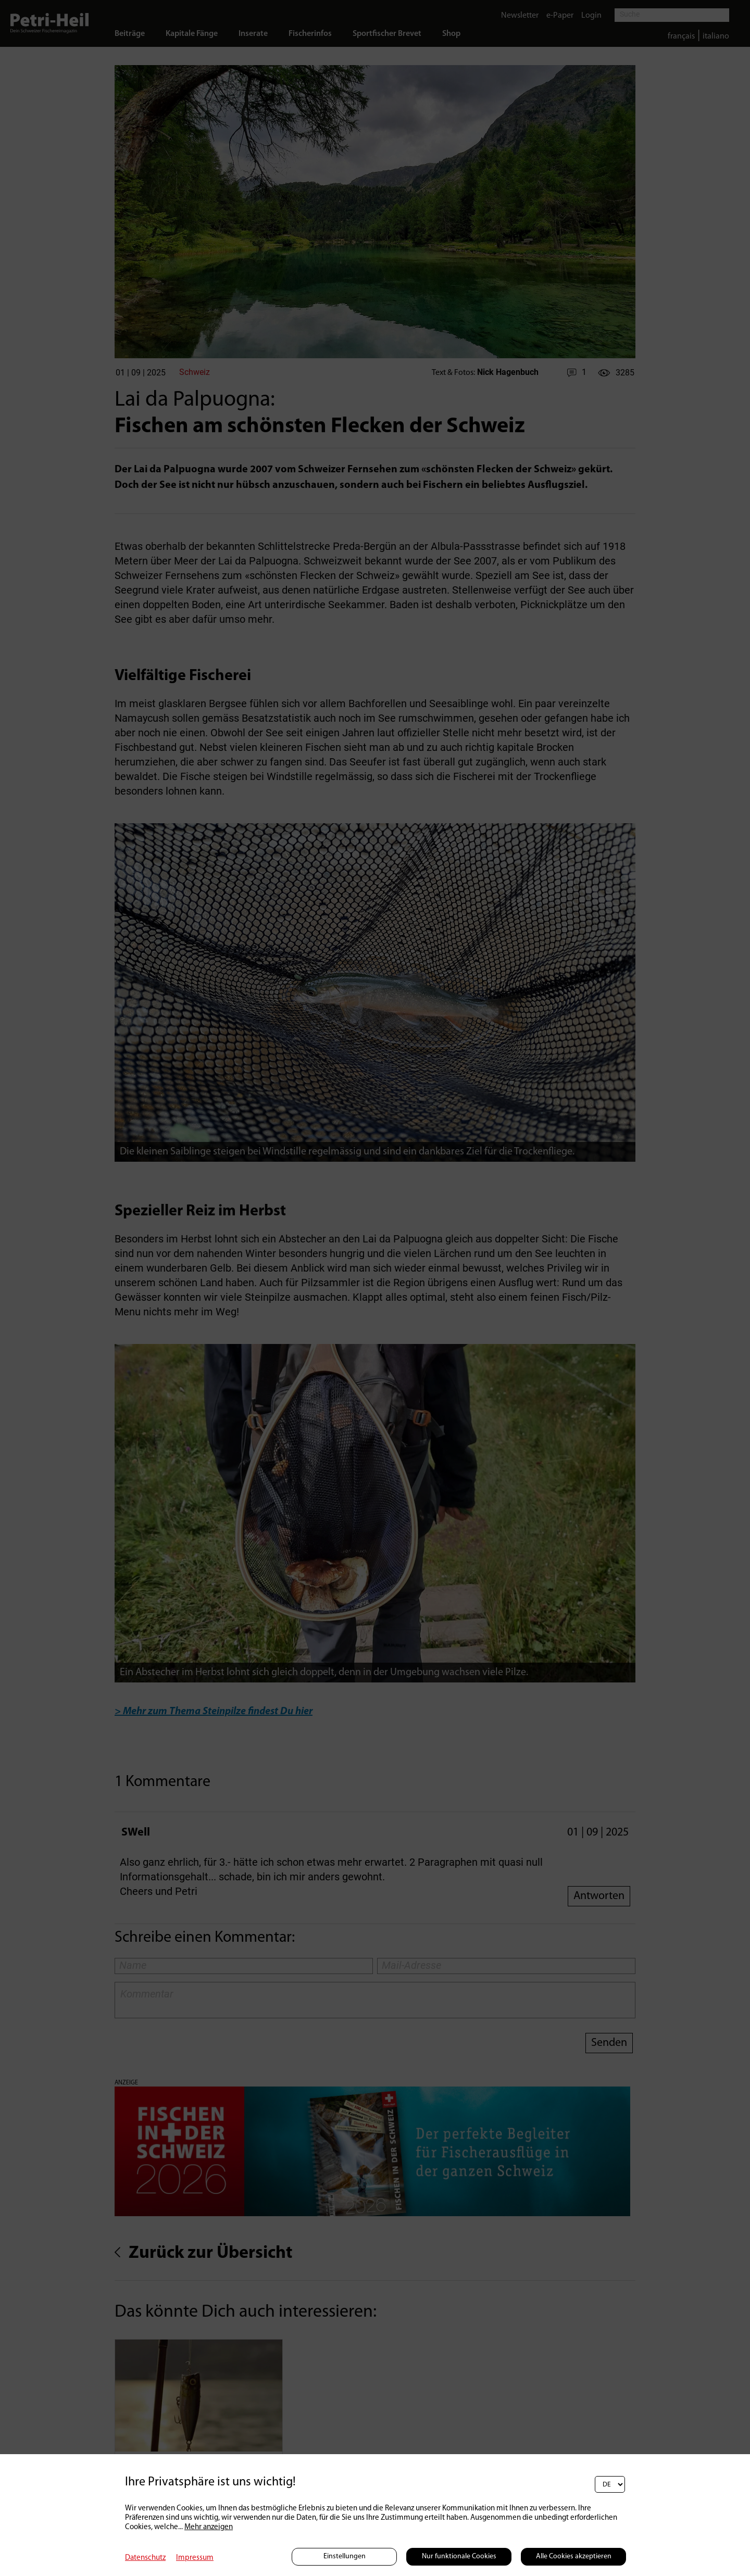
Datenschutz (145, 2558)
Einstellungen (344, 2556)
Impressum (195, 2558)
